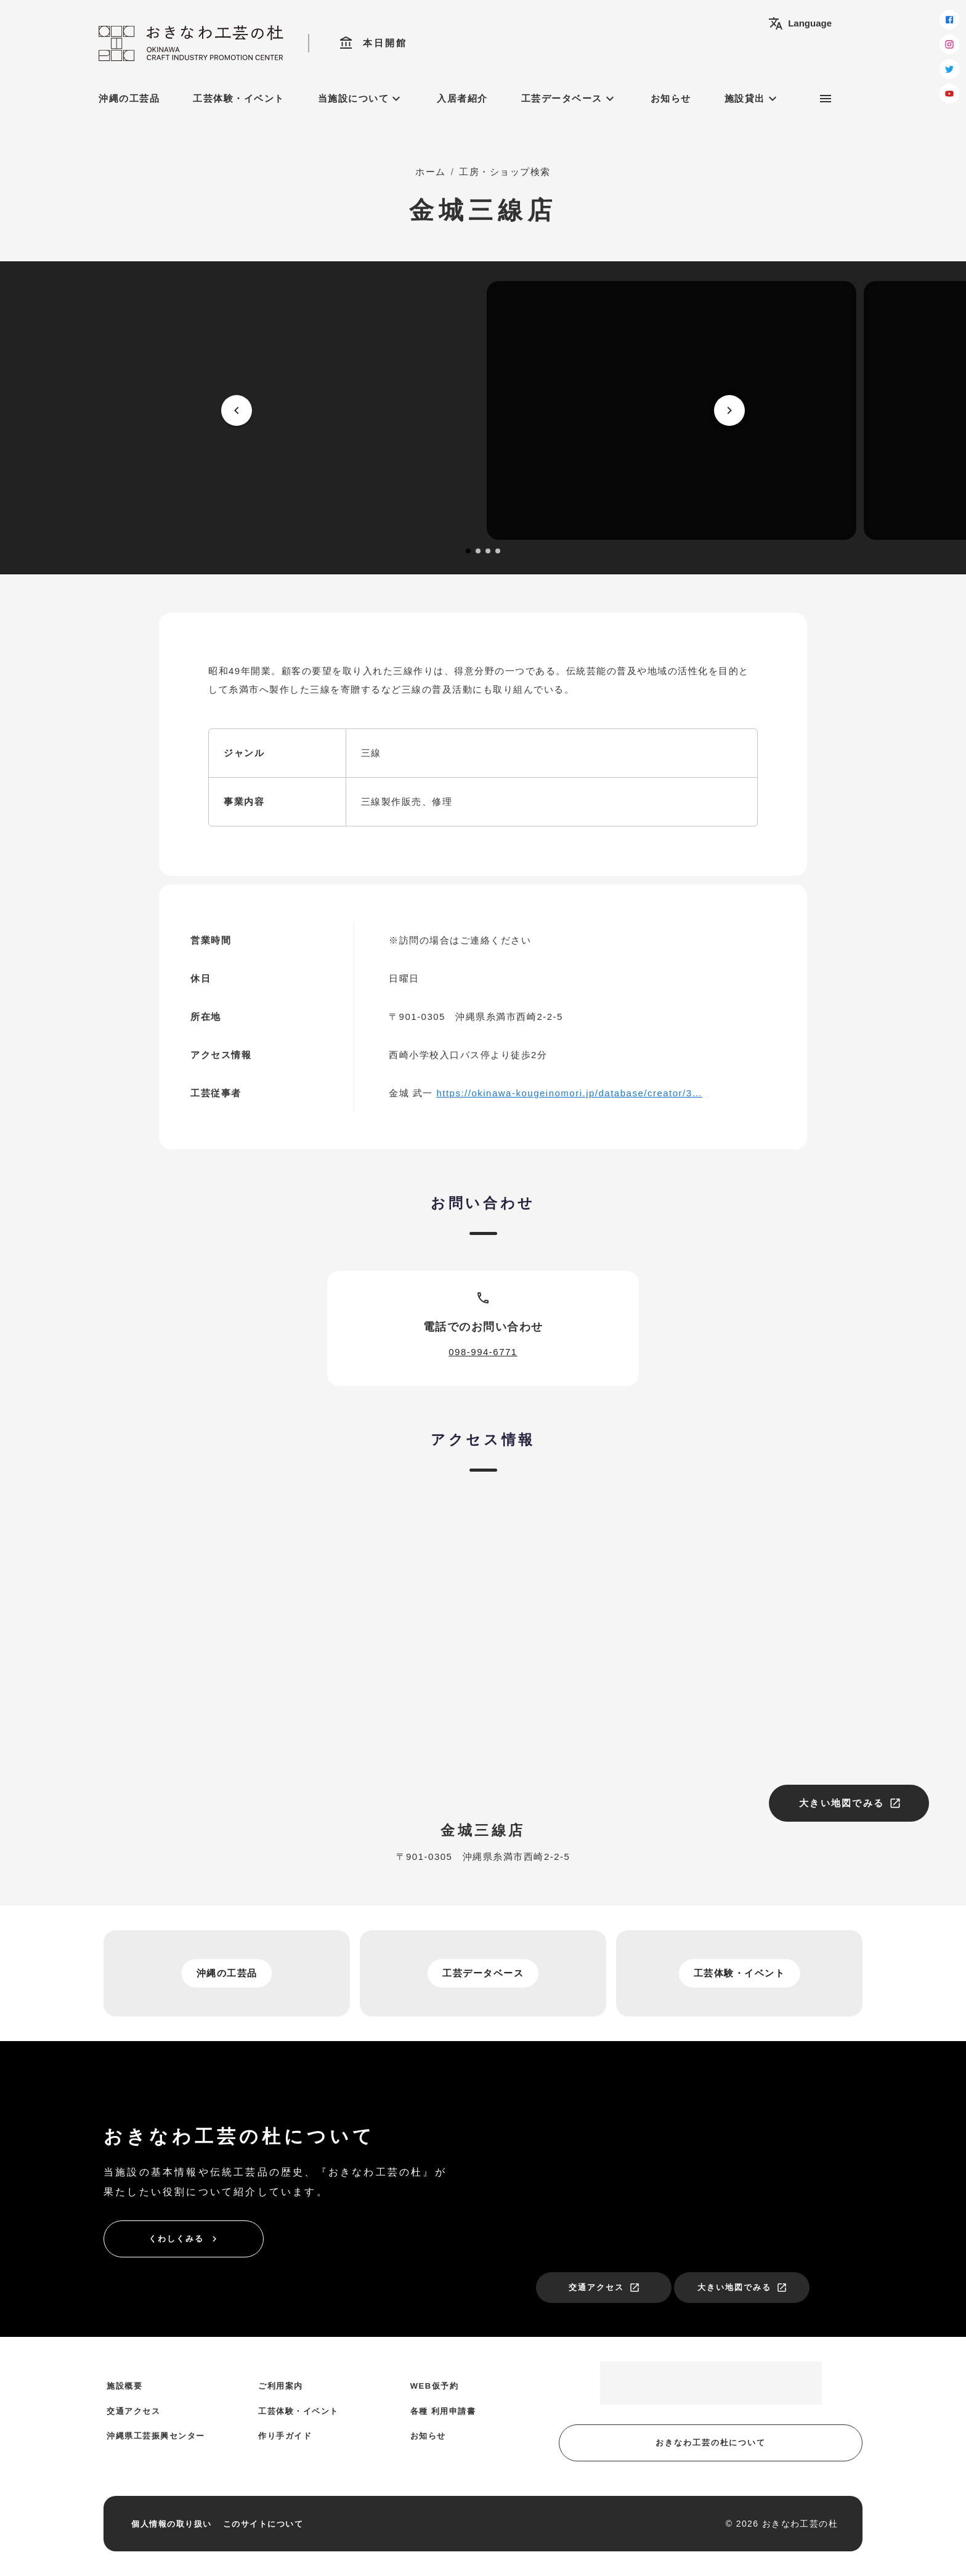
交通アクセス (604, 2287)
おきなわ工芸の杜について (711, 2442)
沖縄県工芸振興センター (156, 2435)
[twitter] (949, 69)
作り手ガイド (285, 2435)
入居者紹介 (462, 98)
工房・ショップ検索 (505, 171)
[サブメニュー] (825, 98)
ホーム (430, 171)
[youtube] (949, 94)
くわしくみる (184, 2238)
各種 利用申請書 (443, 2411)
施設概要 (124, 2386)
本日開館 (373, 43)
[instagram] (949, 44)
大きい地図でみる (850, 1803)
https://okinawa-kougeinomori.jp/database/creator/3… (569, 1093)
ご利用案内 (280, 2386)
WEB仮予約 (434, 2386)
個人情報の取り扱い (171, 2524)
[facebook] (949, 20)
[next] (729, 410)
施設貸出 (752, 98)
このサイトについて (263, 2524)
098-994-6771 (482, 1352)
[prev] (236, 410)
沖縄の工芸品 (129, 98)
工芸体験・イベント (239, 98)
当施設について (361, 98)
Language (800, 23)
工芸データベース (569, 98)
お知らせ (671, 98)
